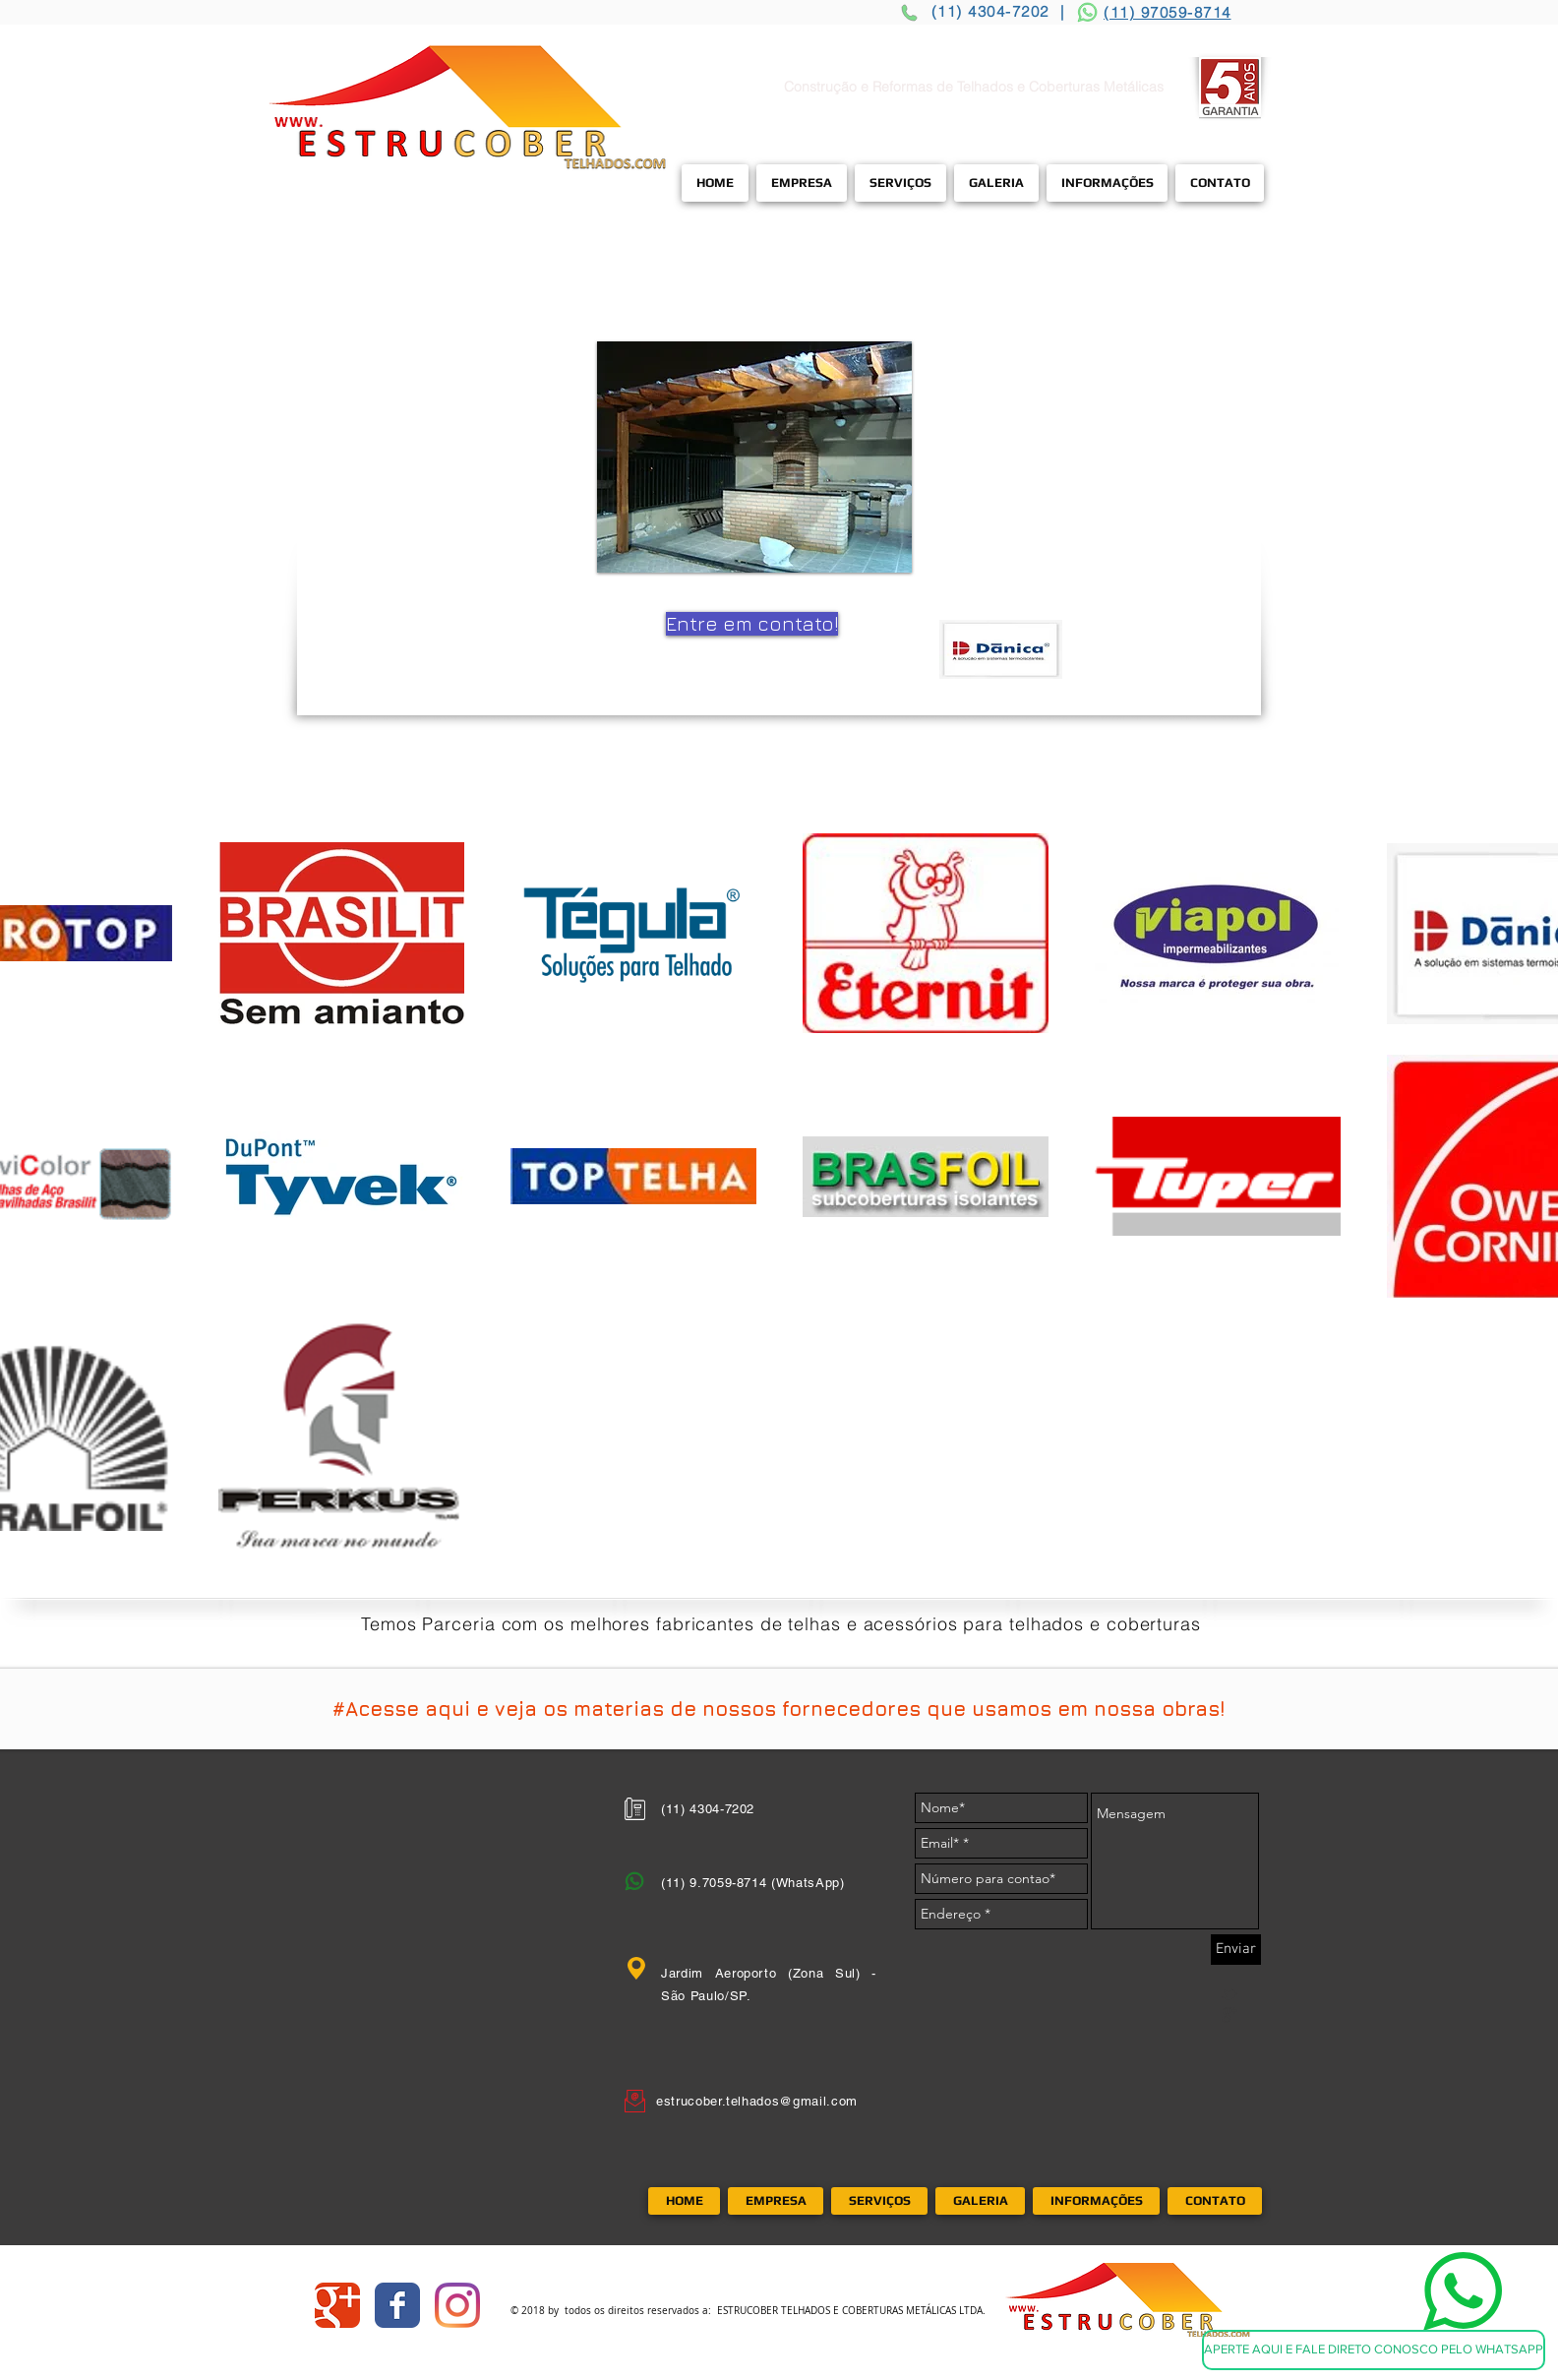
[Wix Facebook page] (397, 2305)
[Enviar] (1236, 1949)
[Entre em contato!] (752, 624)
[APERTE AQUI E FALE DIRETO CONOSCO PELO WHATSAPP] (1373, 2350)
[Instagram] (457, 2305)
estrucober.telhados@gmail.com (757, 2101)
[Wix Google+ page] (337, 2305)
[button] (754, 457)
